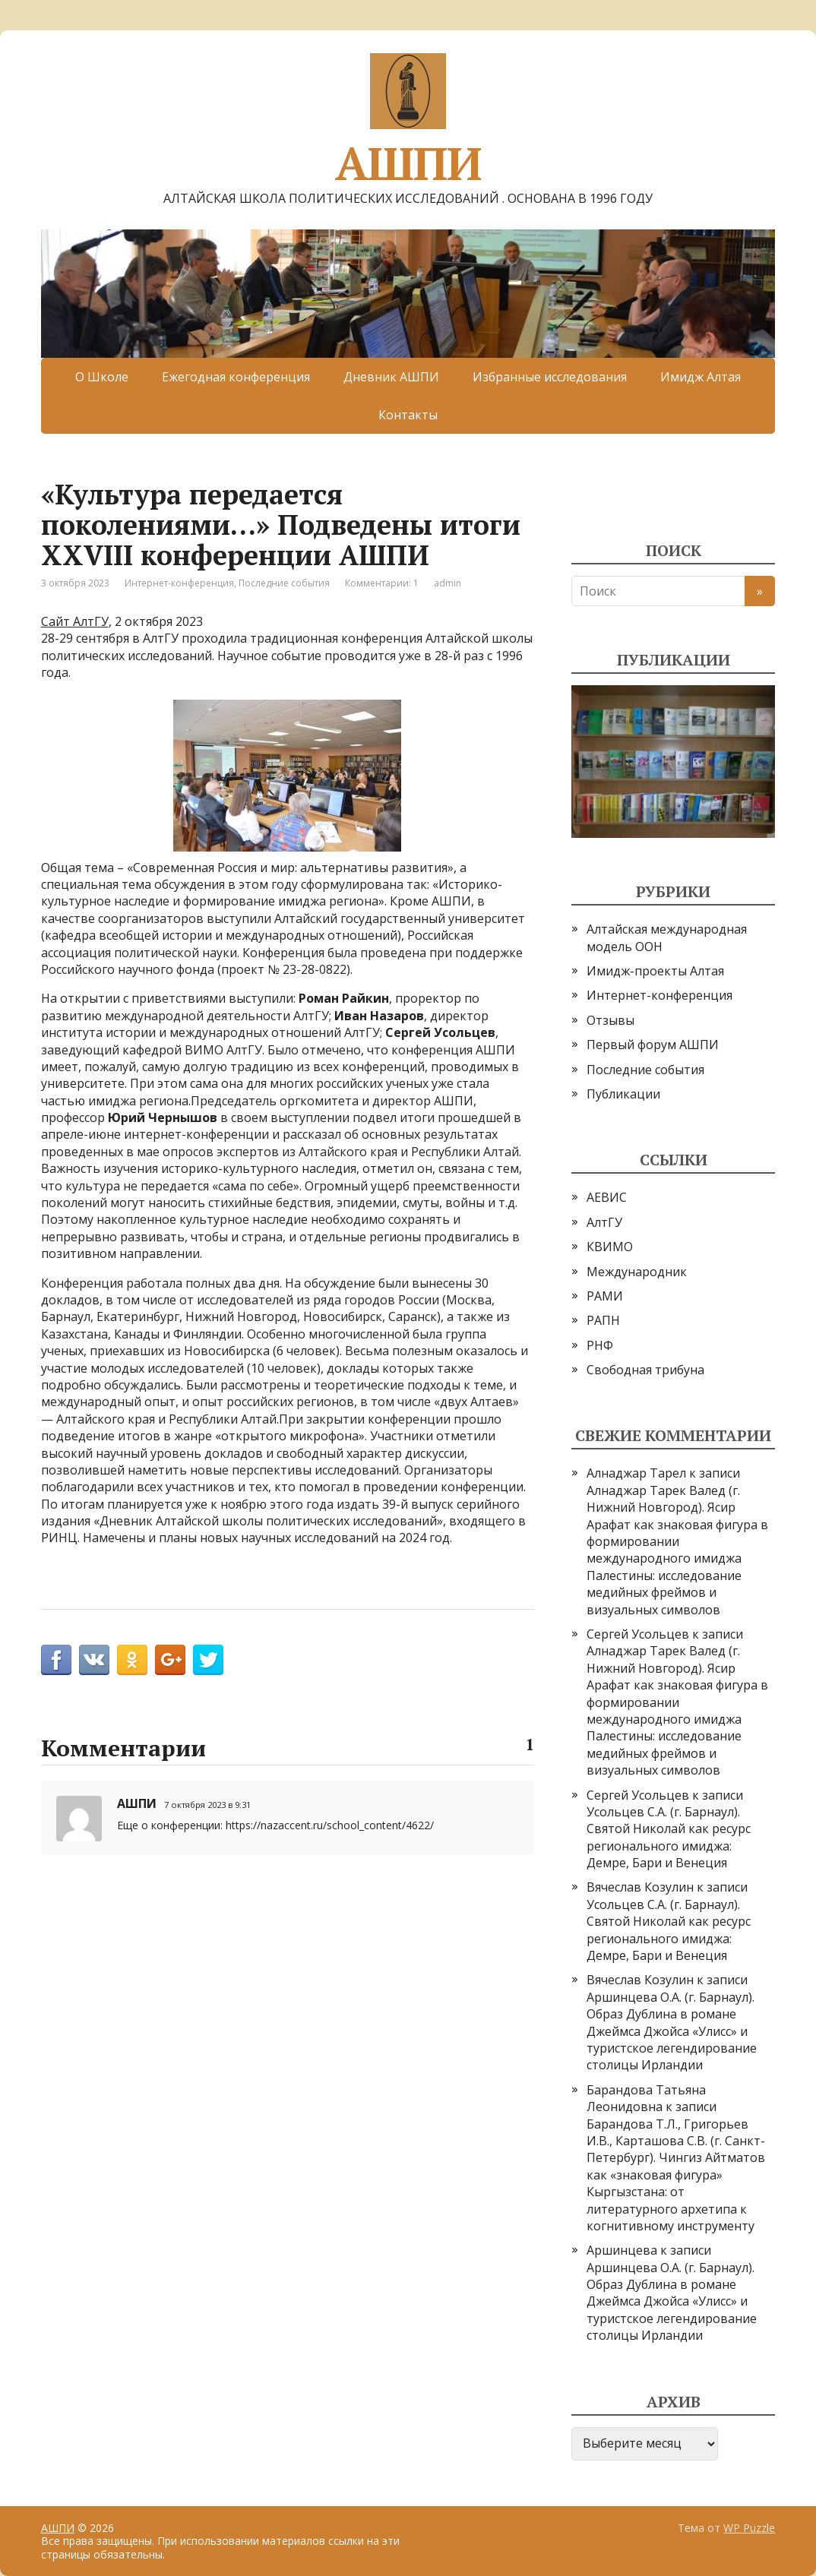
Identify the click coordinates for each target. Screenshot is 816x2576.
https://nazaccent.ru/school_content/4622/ (330, 1825)
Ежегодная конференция (236, 376)
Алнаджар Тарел (636, 1473)
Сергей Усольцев (638, 1634)
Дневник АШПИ (391, 376)
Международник (637, 1271)
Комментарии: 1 (382, 583)
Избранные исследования (550, 376)
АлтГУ (604, 1222)
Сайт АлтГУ (75, 621)
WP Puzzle (749, 2528)
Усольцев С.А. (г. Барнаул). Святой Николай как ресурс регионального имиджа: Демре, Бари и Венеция (669, 1837)
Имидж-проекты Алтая (655, 970)
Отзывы (610, 1020)
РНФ (600, 1345)
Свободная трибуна (645, 1369)
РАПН (603, 1320)
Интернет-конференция (179, 583)
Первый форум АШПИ (653, 1044)
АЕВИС (607, 1197)
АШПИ (407, 117)
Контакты (408, 414)
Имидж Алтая (700, 376)
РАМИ (605, 1296)
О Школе (101, 376)
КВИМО (610, 1246)
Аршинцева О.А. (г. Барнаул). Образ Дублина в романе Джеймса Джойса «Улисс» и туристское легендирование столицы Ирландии (672, 2031)
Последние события (284, 583)
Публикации (623, 1094)
